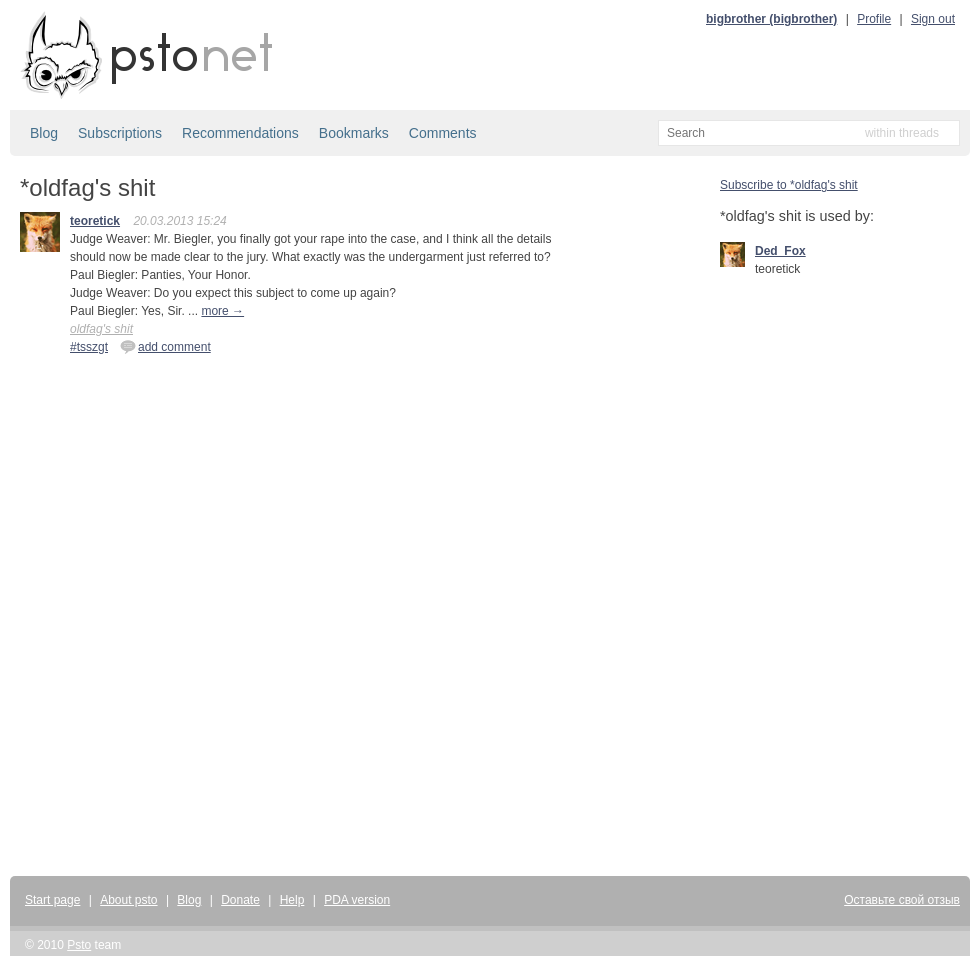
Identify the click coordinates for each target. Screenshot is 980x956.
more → (222, 311)
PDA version (357, 900)
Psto (79, 945)
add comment (165, 346)
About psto (128, 900)
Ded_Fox (780, 251)
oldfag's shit (101, 329)
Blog (44, 133)
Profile (874, 19)
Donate (240, 900)
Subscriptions (120, 133)
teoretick (95, 221)
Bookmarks (354, 133)
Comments (443, 133)
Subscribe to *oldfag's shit (789, 185)
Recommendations (240, 133)
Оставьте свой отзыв (902, 900)
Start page (52, 900)
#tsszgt (89, 347)
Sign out (933, 19)
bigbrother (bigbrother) (771, 19)
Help (292, 900)
